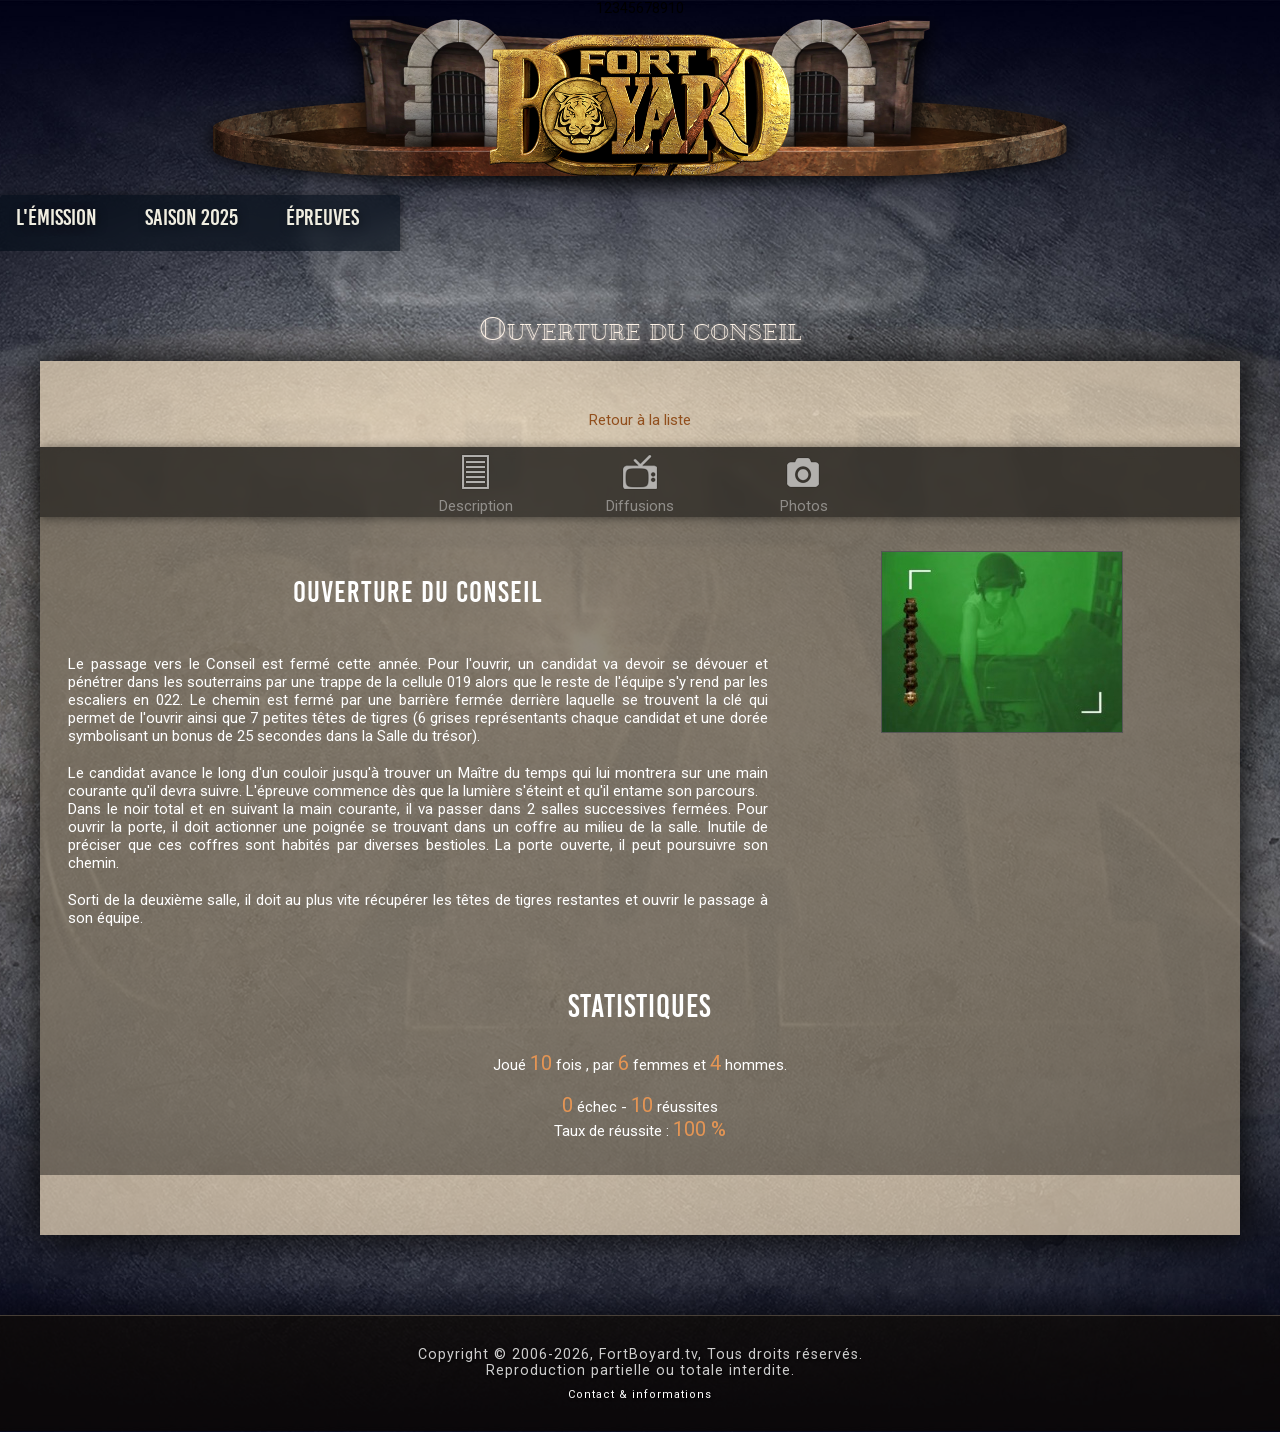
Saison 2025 (327, 222)
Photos (570, 222)
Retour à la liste (640, 420)
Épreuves (458, 222)
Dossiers (779, 222)
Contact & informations (640, 1394)
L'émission (192, 222)
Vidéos (671, 222)
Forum (886, 222)
